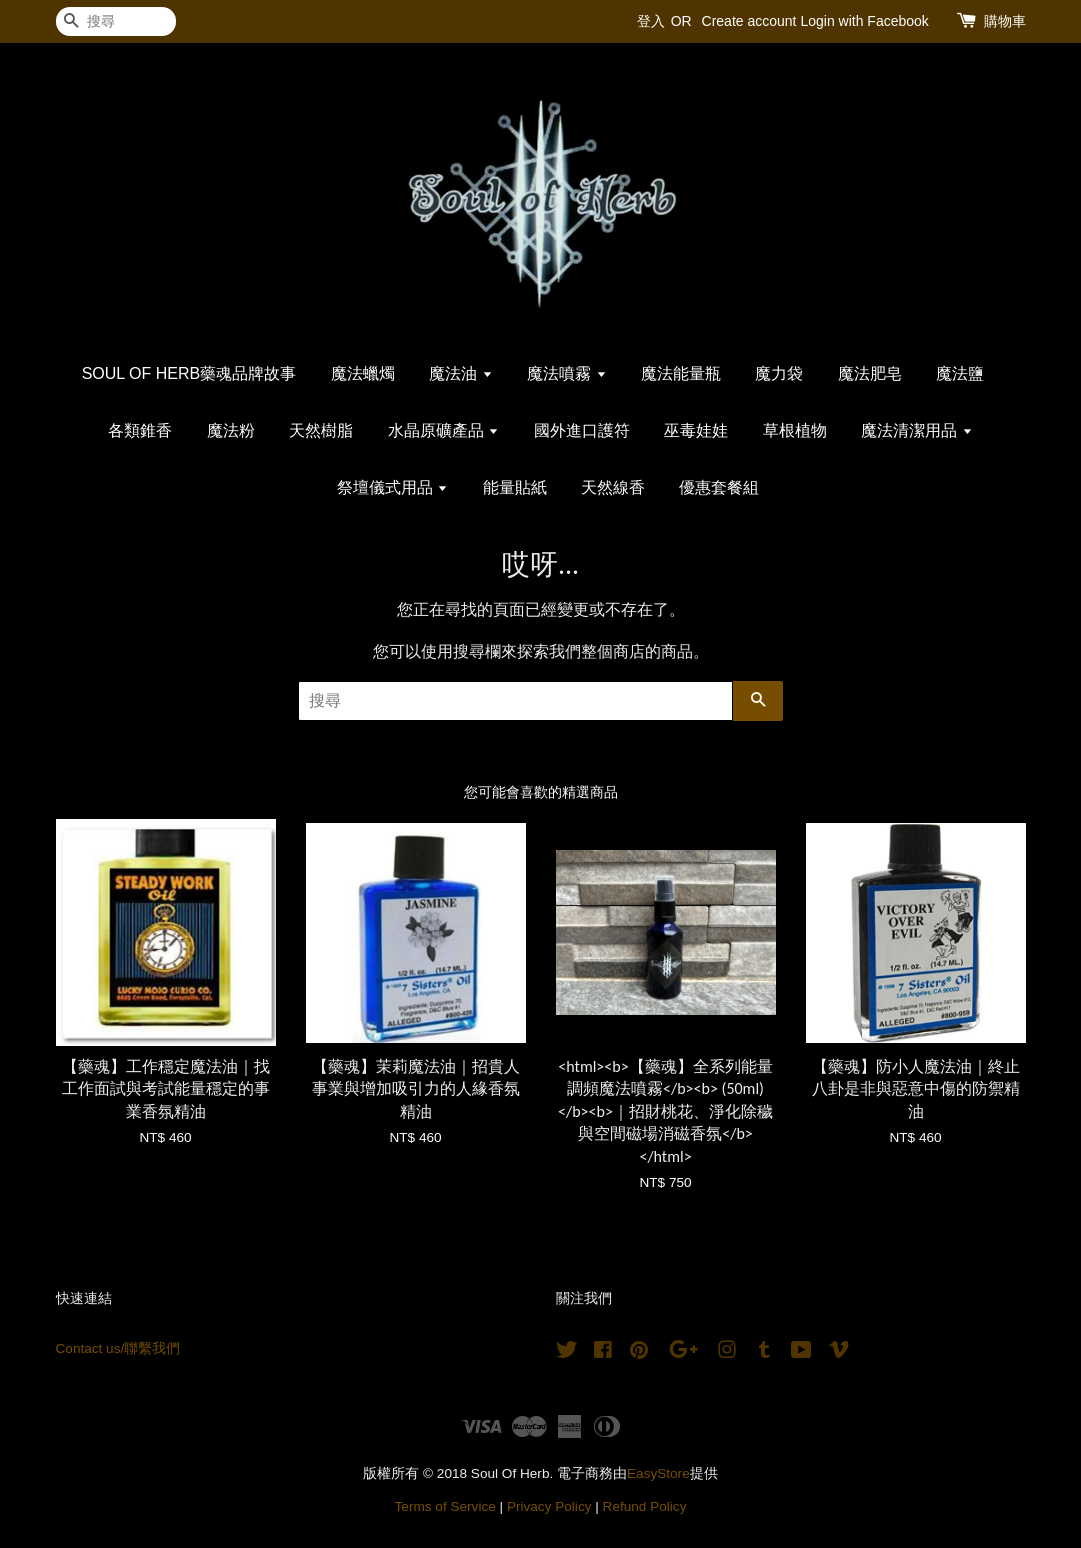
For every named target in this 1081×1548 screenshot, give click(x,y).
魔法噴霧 (566, 373)
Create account (749, 21)
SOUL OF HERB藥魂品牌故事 (189, 373)
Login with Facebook (864, 21)
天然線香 (613, 487)
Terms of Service (445, 1506)
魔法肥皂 (870, 373)
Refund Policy (645, 1506)
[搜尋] (116, 21)
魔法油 (460, 373)
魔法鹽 (960, 373)
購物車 (1005, 21)
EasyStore (658, 1473)
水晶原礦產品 (443, 430)
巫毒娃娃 (696, 430)
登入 (651, 21)
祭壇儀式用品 (392, 487)
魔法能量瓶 (681, 373)
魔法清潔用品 (916, 430)
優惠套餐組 (719, 487)
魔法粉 (231, 430)
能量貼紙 (515, 487)
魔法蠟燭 (363, 373)
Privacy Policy (549, 1506)
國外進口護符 (582, 430)
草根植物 (795, 430)
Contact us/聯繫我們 (118, 1348)
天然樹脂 (321, 430)
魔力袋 (779, 373)
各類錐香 (140, 430)
